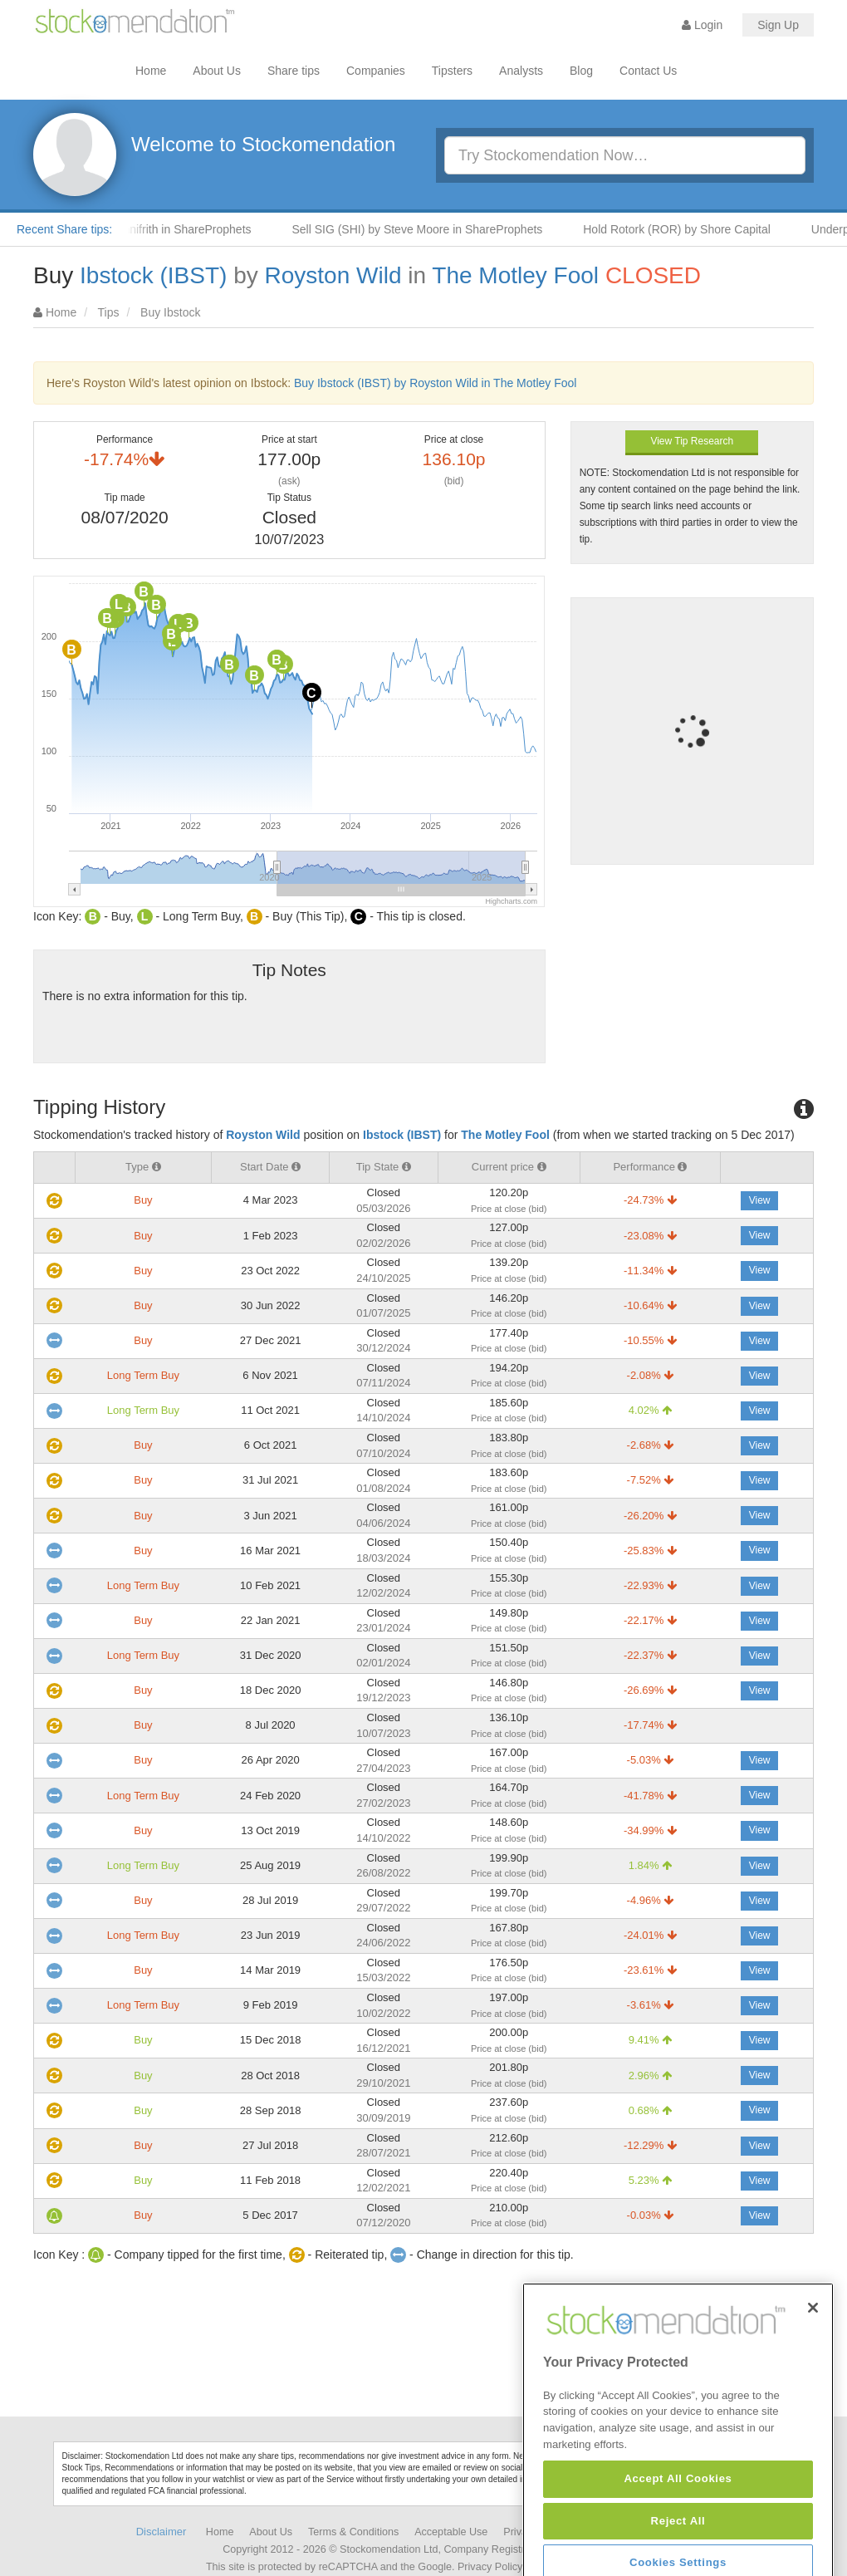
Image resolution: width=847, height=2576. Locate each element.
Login (702, 25)
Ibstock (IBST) (153, 275)
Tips (109, 312)
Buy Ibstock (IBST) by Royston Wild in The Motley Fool (435, 383)
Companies (375, 70)
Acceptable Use (450, 2532)
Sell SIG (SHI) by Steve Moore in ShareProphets (428, 229)
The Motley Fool (515, 275)
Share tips (293, 70)
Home (150, 70)
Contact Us (648, 70)
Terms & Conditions (353, 2532)
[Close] (813, 2371)
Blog (581, 70)
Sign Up (778, 25)
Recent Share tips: (64, 229)
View (760, 1200)
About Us (217, 70)
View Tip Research (691, 441)
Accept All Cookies (678, 2542)
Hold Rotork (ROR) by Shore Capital (688, 229)
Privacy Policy (490, 2567)
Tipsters (452, 70)
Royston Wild (333, 275)
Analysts (521, 70)
